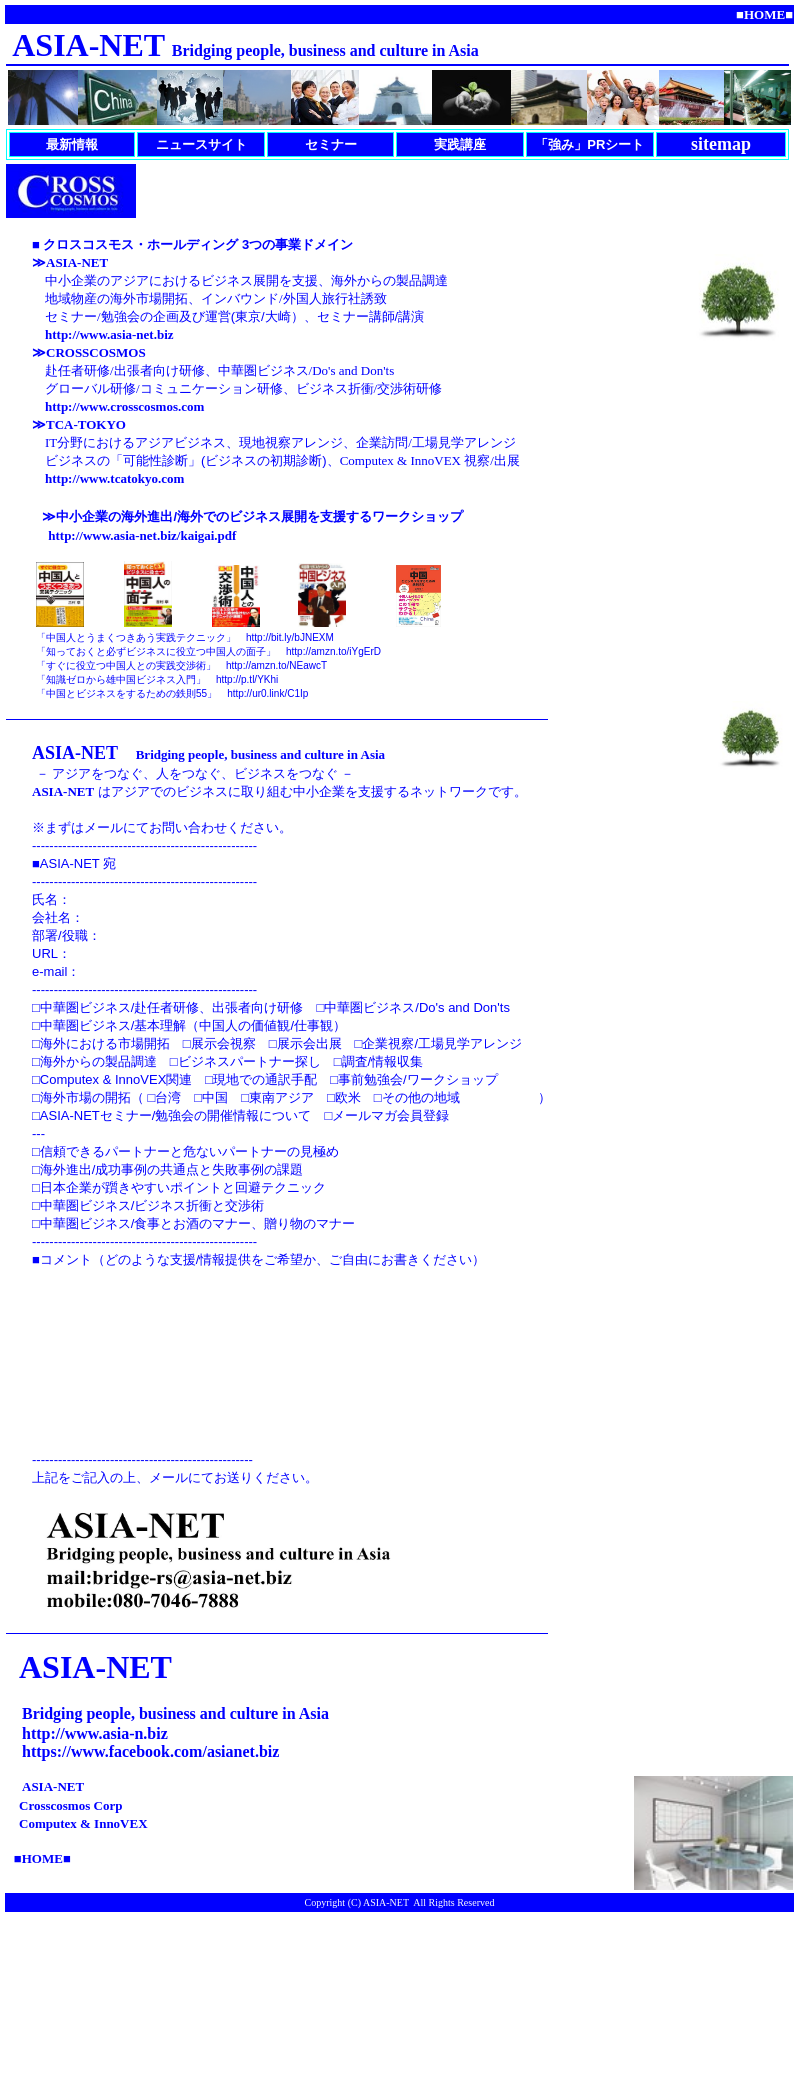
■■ (764, 14)
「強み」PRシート (589, 144)
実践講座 (460, 144)
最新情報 (72, 144)
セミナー (331, 144)
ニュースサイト (201, 144)
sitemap (721, 144)
